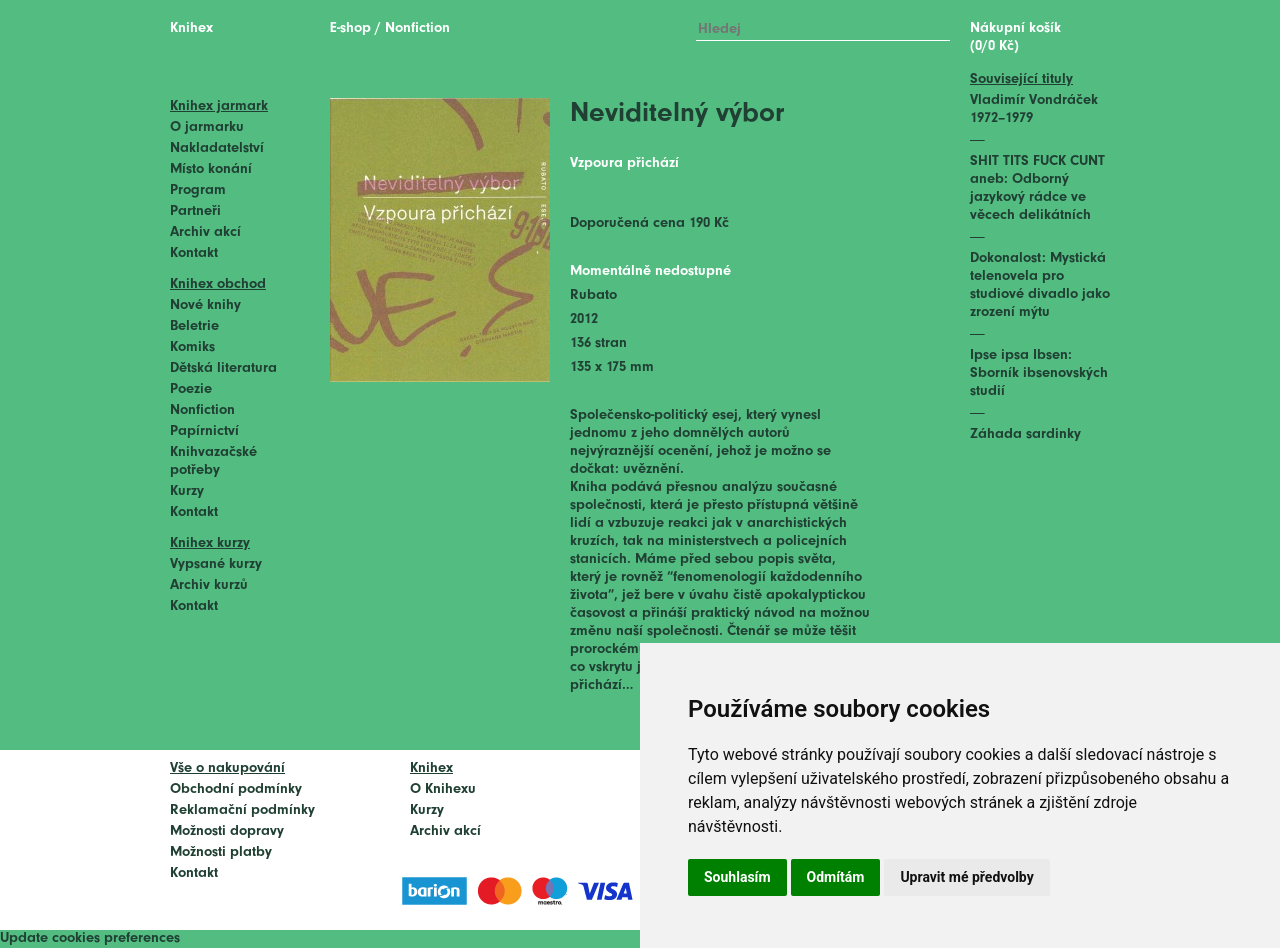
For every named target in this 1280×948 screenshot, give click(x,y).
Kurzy (187, 491)
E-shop (350, 28)
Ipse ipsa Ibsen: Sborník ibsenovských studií (1039, 373)
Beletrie (194, 326)
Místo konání (211, 169)
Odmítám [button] (836, 877)
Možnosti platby (221, 852)
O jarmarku (207, 127)
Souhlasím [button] (737, 877)
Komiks (192, 347)
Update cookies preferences (90, 938)
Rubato (593, 295)
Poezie (191, 389)
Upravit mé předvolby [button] (966, 877)
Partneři (195, 211)
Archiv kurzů (209, 585)
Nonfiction (202, 410)
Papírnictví (204, 431)
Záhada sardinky (1025, 434)
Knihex (191, 28)
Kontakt (194, 253)
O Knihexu (443, 789)
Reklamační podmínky (242, 810)
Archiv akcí (205, 232)
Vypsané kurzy (216, 564)
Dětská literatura (223, 368)
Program (198, 190)
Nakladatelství (217, 148)
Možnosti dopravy (227, 831)
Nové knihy (205, 305)
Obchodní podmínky (236, 789)
